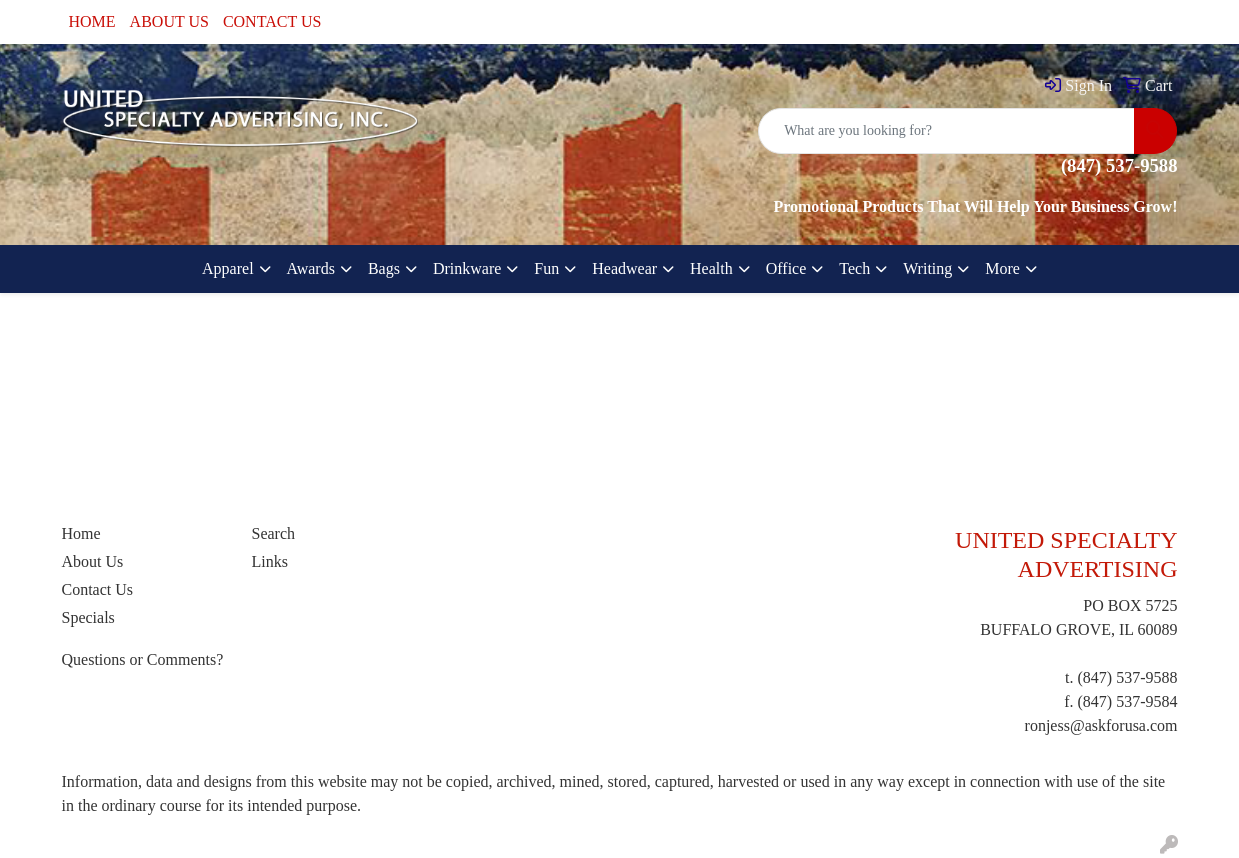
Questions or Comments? (143, 659)
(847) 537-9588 (1128, 677)
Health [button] (711, 268)
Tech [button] (854, 268)
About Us (93, 561)
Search (274, 533)
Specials (88, 617)
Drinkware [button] (467, 268)
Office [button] (786, 268)
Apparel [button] (228, 268)
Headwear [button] (624, 268)
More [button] (1002, 268)
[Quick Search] (946, 131)
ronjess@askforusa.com (1101, 725)
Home (81, 533)
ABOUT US (169, 21)
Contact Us (98, 589)
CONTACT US (272, 21)
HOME (92, 21)
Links (270, 561)
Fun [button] (546, 268)
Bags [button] (384, 268)
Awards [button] (311, 268)
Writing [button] (927, 268)
